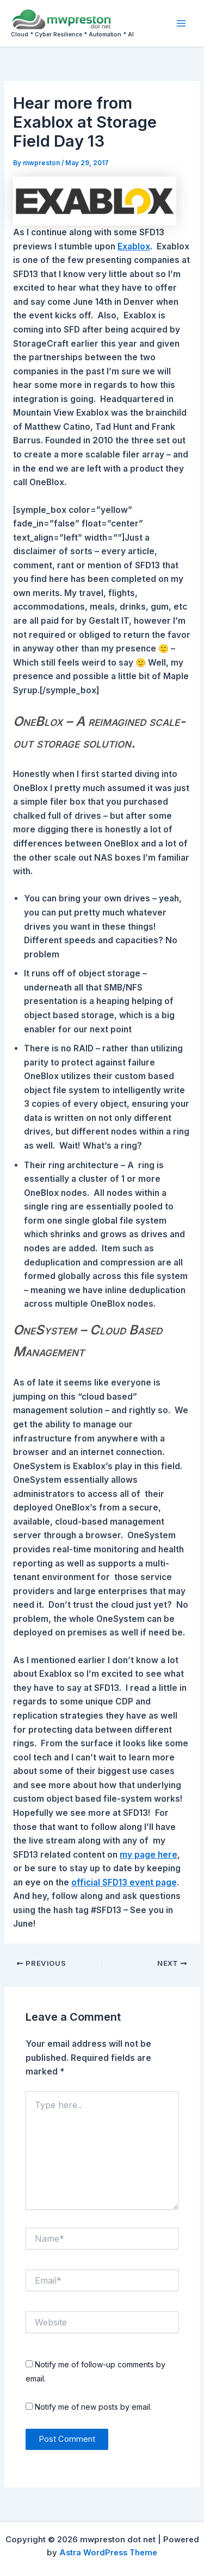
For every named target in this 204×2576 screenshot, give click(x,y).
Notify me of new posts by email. (93, 2406)
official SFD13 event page (124, 1882)
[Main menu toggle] (181, 23)
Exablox (134, 246)
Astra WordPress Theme (108, 2553)
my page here (148, 1855)
